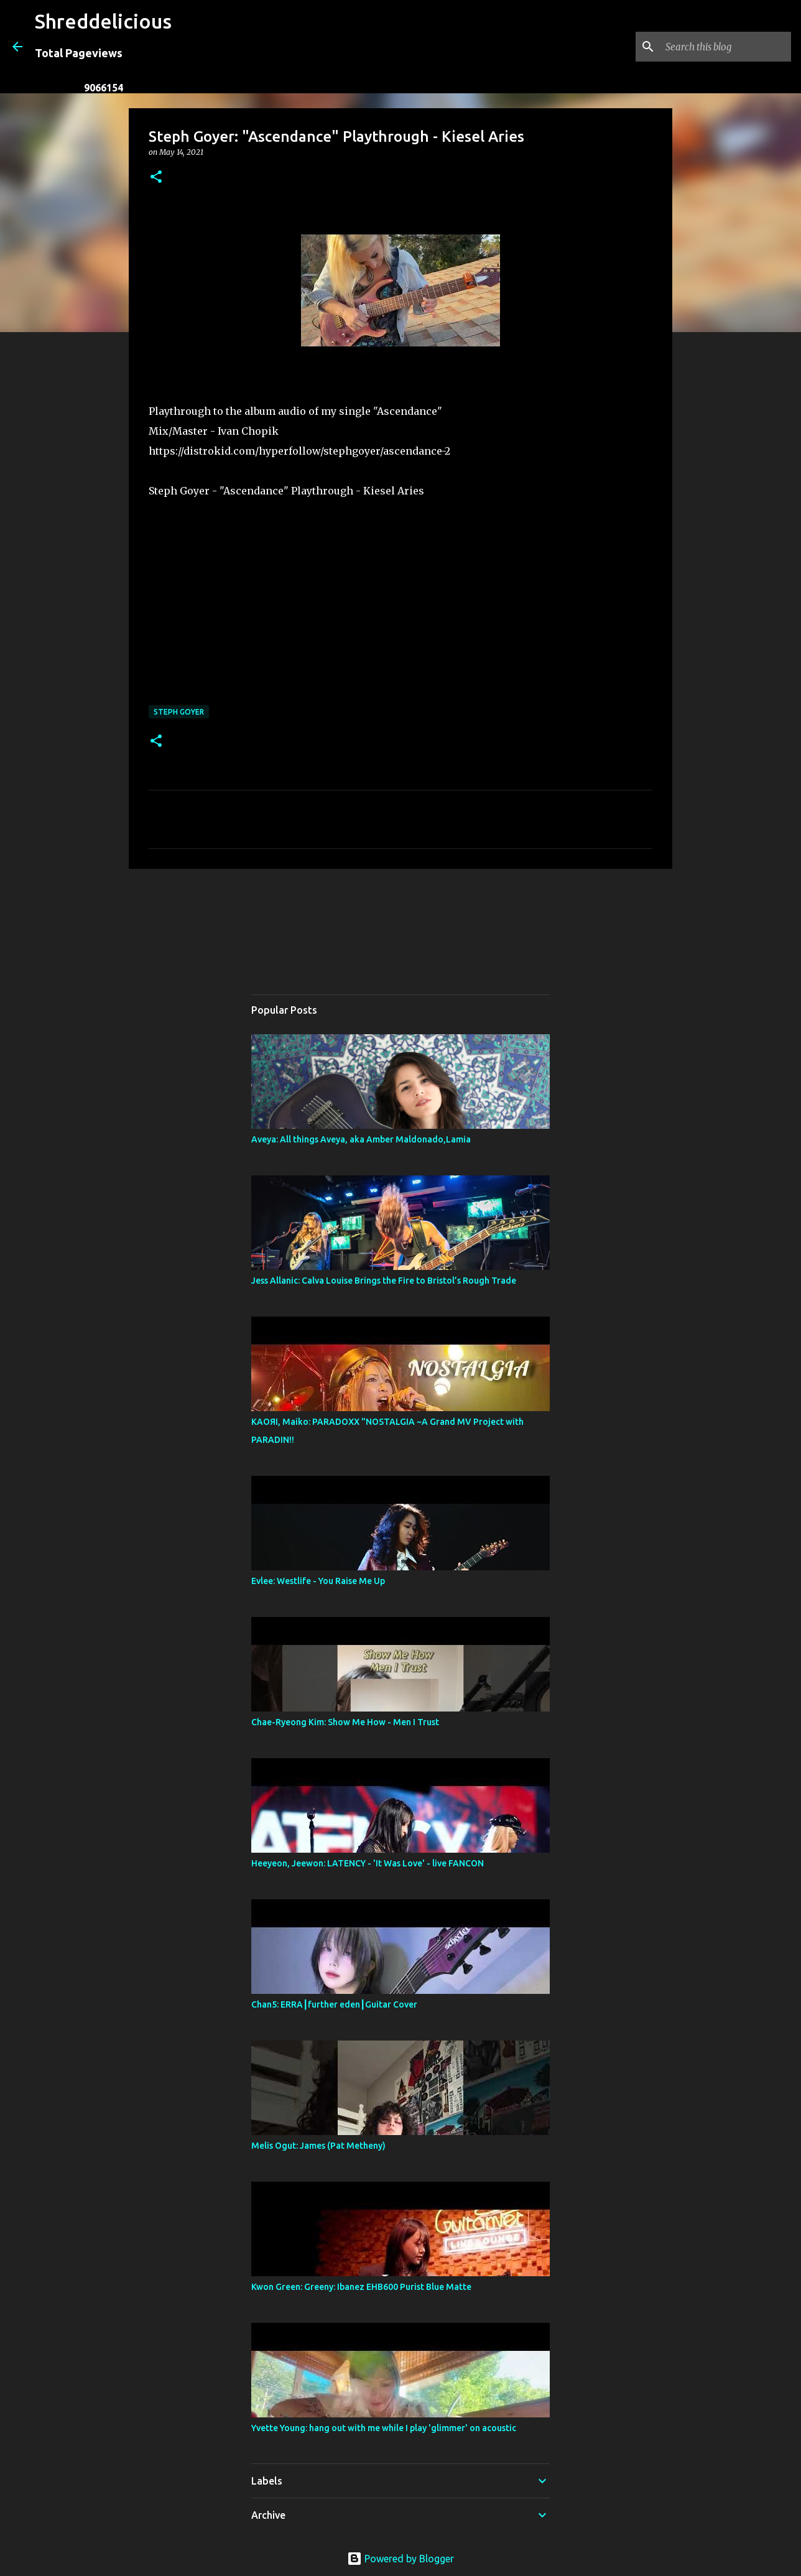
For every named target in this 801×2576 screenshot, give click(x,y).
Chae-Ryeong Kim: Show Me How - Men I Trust (345, 1722)
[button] (156, 177)
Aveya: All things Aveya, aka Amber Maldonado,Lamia (361, 1139)
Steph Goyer (179, 712)
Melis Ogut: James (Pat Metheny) (318, 2146)
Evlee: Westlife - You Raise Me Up (318, 1581)
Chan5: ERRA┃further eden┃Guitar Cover (334, 2004)
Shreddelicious (103, 21)
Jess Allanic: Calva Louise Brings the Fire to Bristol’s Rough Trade (383, 1281)
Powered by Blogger (400, 2558)
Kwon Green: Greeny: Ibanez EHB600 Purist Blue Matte (361, 2287)
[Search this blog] (725, 47)
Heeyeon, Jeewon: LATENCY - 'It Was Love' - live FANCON (367, 1863)
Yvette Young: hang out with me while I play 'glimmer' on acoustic (383, 2428)
